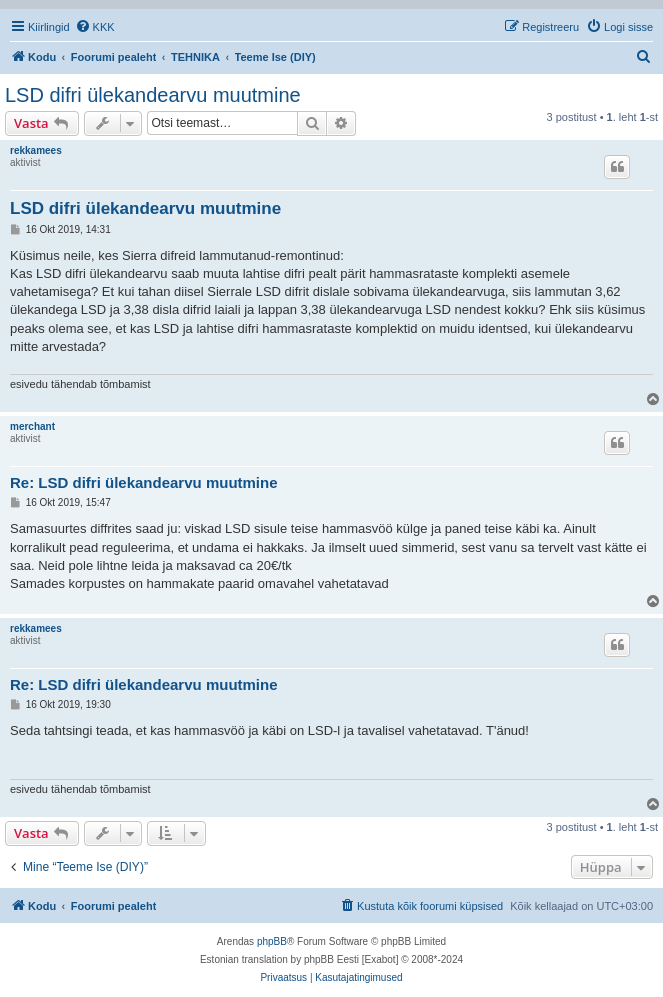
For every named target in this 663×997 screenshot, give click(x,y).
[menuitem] (95, 27)
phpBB (272, 941)
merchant (32, 426)
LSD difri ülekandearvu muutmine (153, 95)
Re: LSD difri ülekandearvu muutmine (144, 482)
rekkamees (36, 150)
